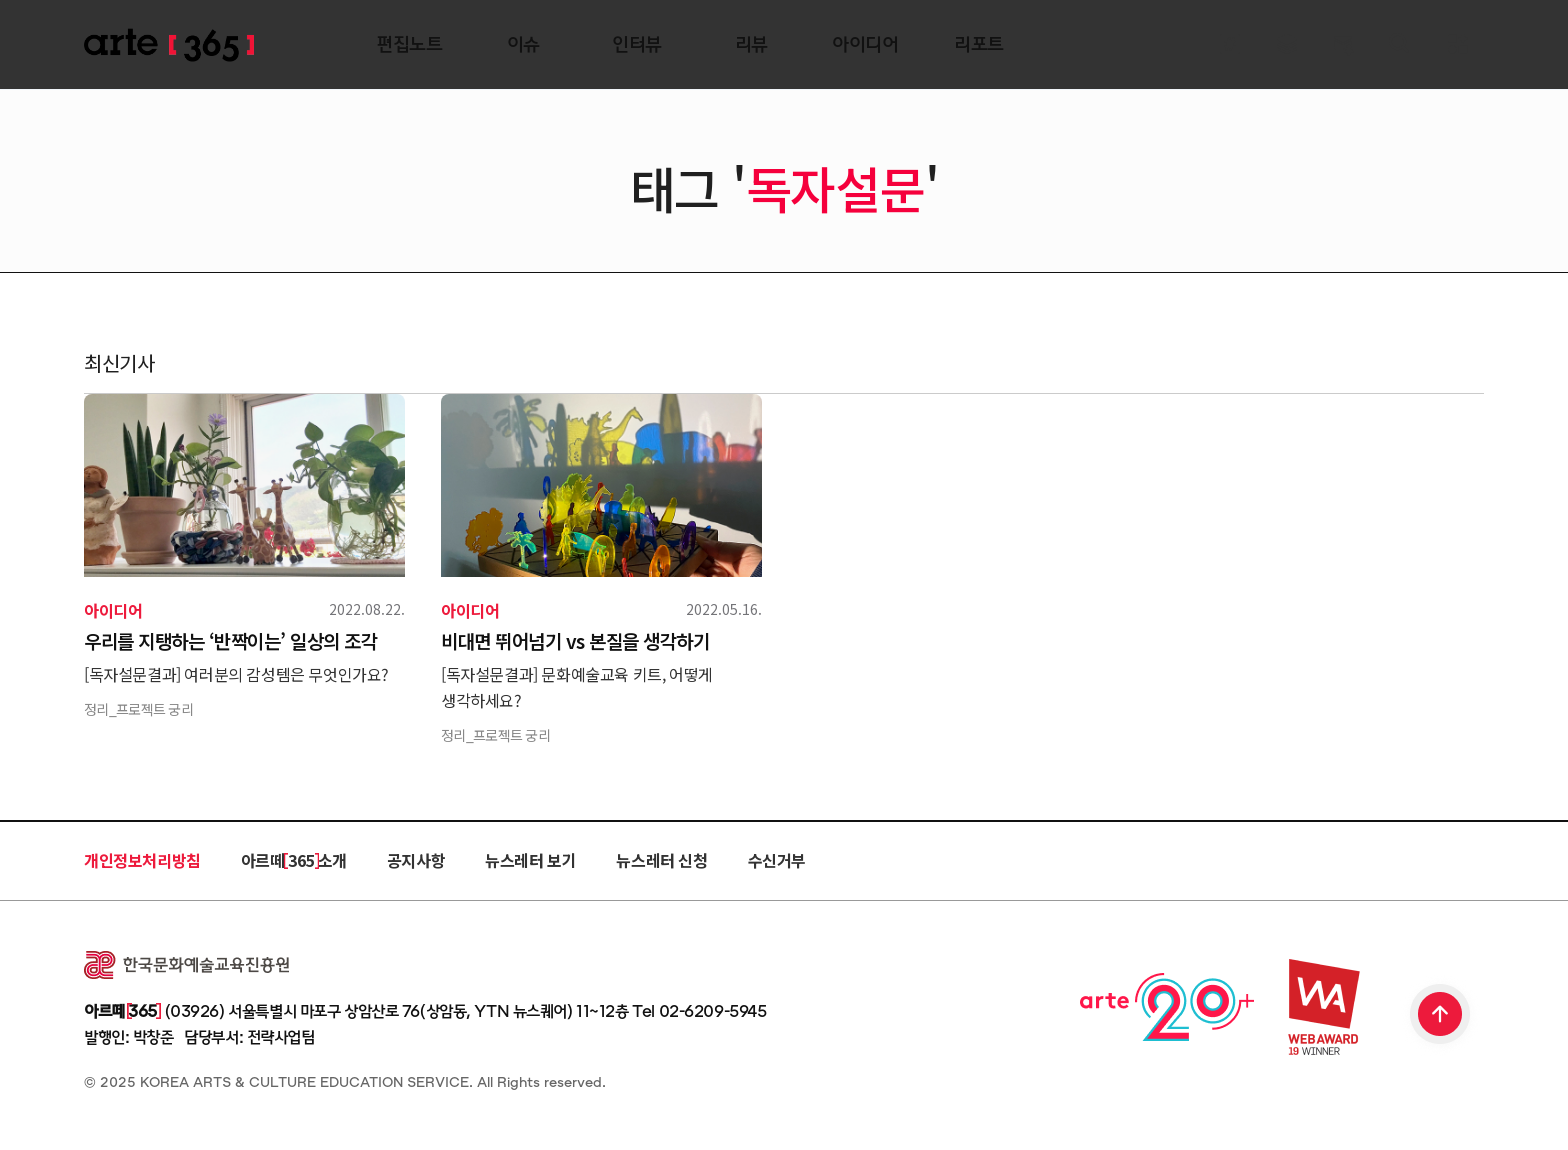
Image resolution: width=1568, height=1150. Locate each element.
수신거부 (777, 860)
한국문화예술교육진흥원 (186, 965)
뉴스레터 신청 (661, 860)
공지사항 (416, 860)
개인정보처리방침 (142, 860)
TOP (1441, 1016)
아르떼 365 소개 (294, 860)
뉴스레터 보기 (530, 860)
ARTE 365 (169, 45)
